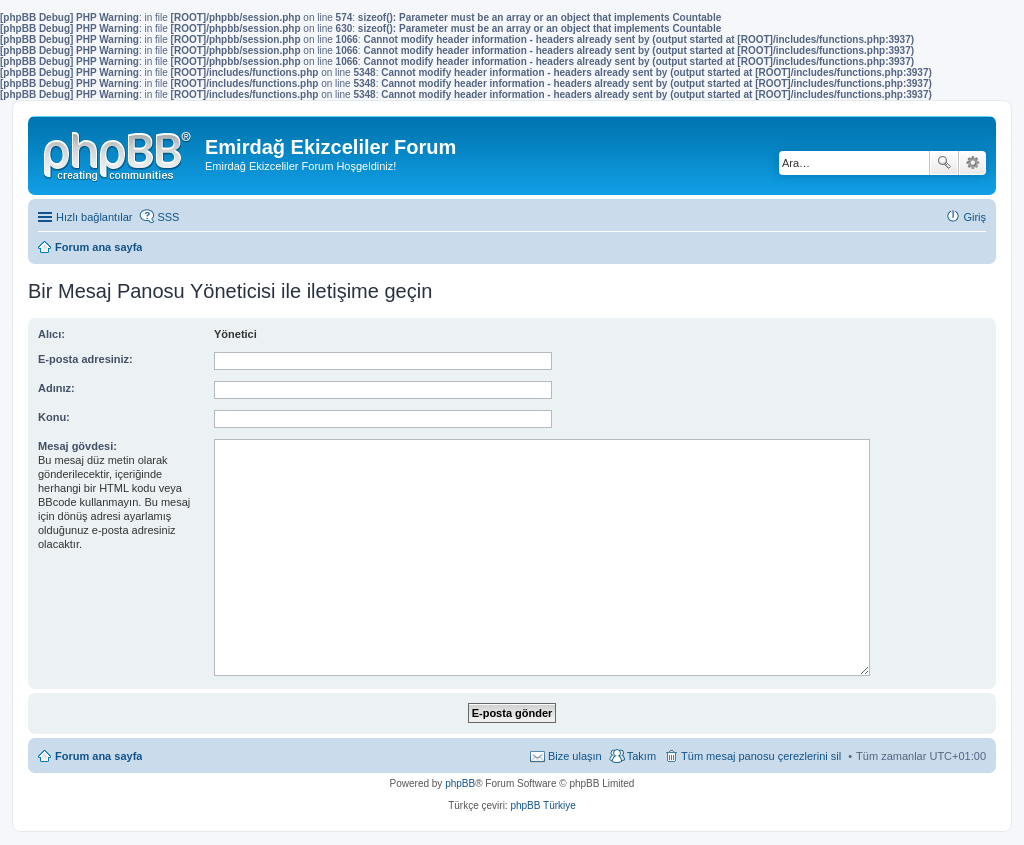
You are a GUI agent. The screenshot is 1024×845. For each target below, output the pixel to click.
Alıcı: (51, 334)
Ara (944, 163)
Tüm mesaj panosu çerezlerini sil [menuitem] (761, 756)
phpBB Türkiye (542, 805)
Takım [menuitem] (641, 756)
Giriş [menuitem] (974, 217)
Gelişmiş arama (972, 163)
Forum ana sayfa (98, 756)
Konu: (54, 417)
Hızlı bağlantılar (94, 217)
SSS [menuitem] (168, 217)
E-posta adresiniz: (85, 359)
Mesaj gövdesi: (77, 446)
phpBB (460, 783)
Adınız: (56, 388)
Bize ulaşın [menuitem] (575, 756)
